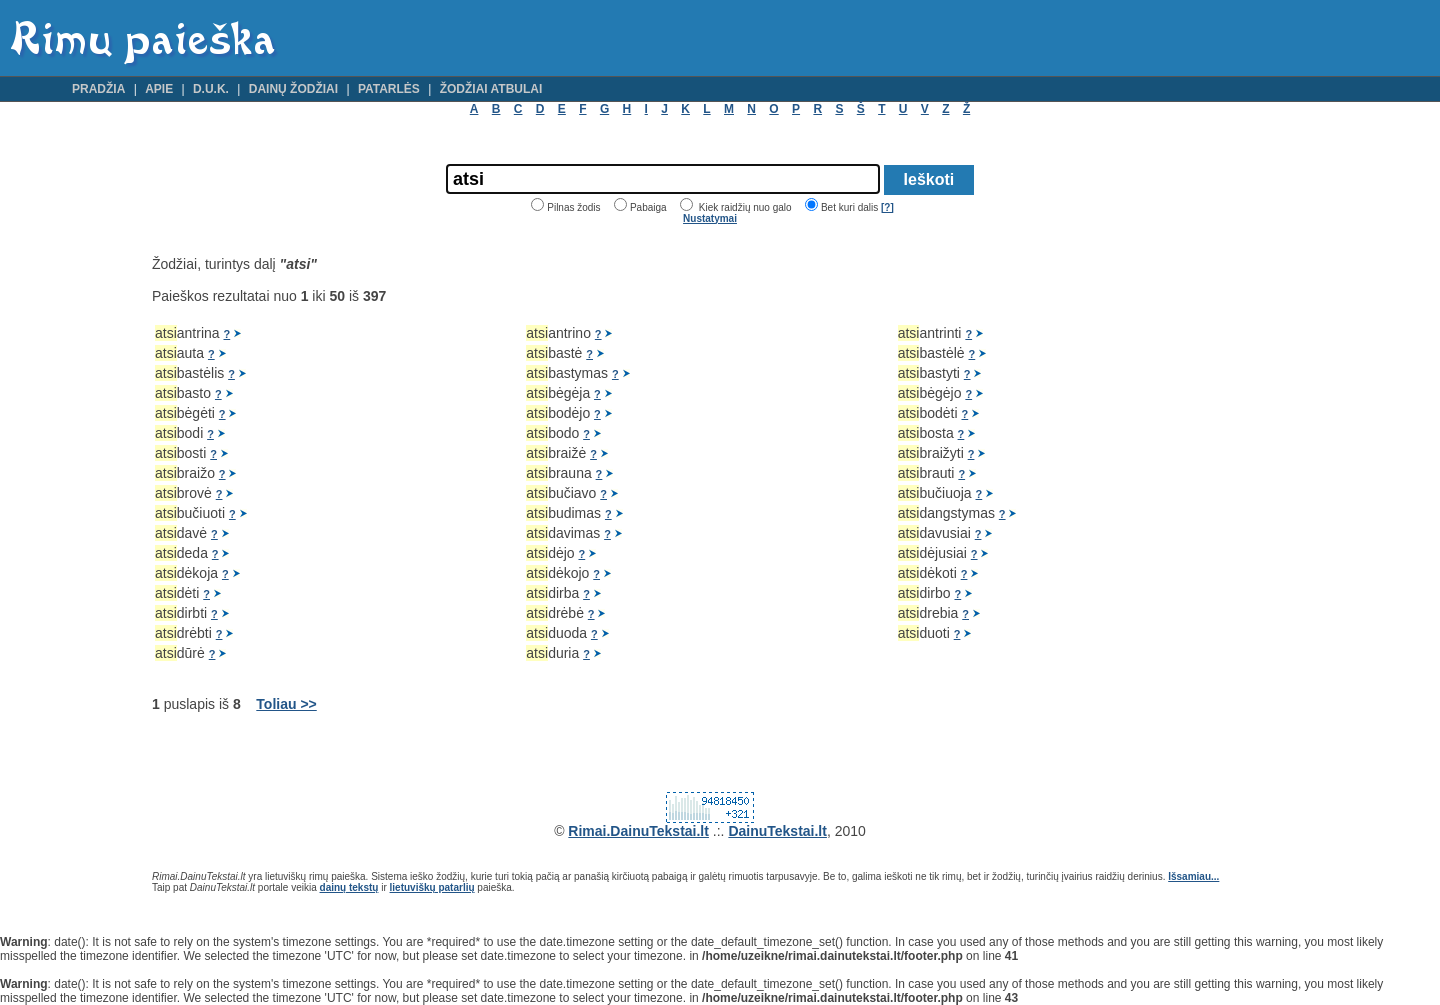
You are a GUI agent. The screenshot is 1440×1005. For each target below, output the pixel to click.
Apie (159, 89)
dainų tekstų (349, 887)
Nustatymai (710, 218)
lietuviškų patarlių (432, 887)
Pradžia (98, 89)
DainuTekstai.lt (777, 831)
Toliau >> (286, 704)
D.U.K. (211, 89)
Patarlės (389, 89)
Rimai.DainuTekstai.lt (638, 831)
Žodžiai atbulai (491, 89)
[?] (887, 207)
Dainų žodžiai (293, 89)
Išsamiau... (1193, 876)
